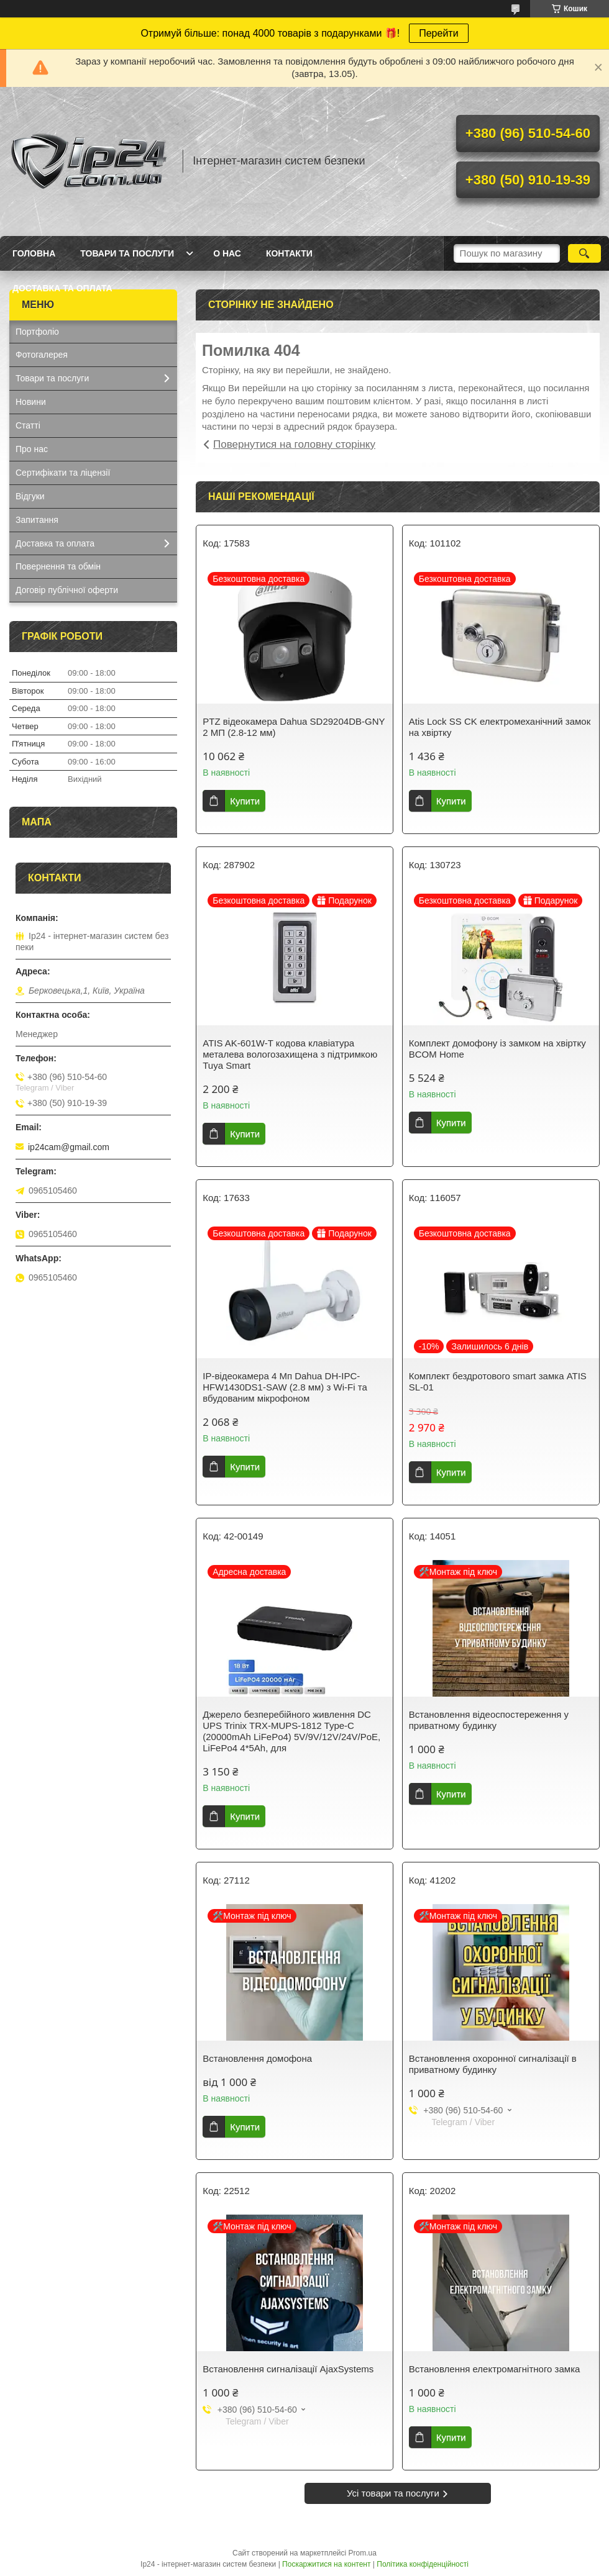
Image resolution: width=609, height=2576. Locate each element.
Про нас (32, 449)
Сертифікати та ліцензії (63, 473)
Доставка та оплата (62, 288)
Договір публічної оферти (67, 590)
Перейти (438, 33)
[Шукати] (584, 253)
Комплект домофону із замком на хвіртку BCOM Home (497, 1048)
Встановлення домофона (257, 2058)
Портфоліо (37, 332)
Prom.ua (363, 2553)
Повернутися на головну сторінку (294, 444)
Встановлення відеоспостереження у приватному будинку (489, 1720)
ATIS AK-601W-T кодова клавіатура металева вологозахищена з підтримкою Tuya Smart (290, 1054)
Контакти (289, 253)
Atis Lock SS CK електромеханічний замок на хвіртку (500, 727)
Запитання (37, 520)
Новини (31, 402)
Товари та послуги (127, 253)
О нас (227, 253)
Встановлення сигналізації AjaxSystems (288, 2369)
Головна (33, 253)
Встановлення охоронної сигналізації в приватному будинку (493, 2064)
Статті (28, 425)
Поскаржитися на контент (326, 2564)
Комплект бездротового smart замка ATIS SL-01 (498, 1381)
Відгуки (30, 496)
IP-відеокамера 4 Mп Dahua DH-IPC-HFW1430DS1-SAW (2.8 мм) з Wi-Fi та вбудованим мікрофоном (285, 1387)
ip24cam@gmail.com (68, 1147)
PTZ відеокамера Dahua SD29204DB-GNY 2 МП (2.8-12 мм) (294, 727)
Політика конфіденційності (423, 2564)
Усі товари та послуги (393, 2493)
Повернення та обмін (58, 566)
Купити (245, 801)
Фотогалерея (42, 355)
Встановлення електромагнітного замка (494, 2369)
